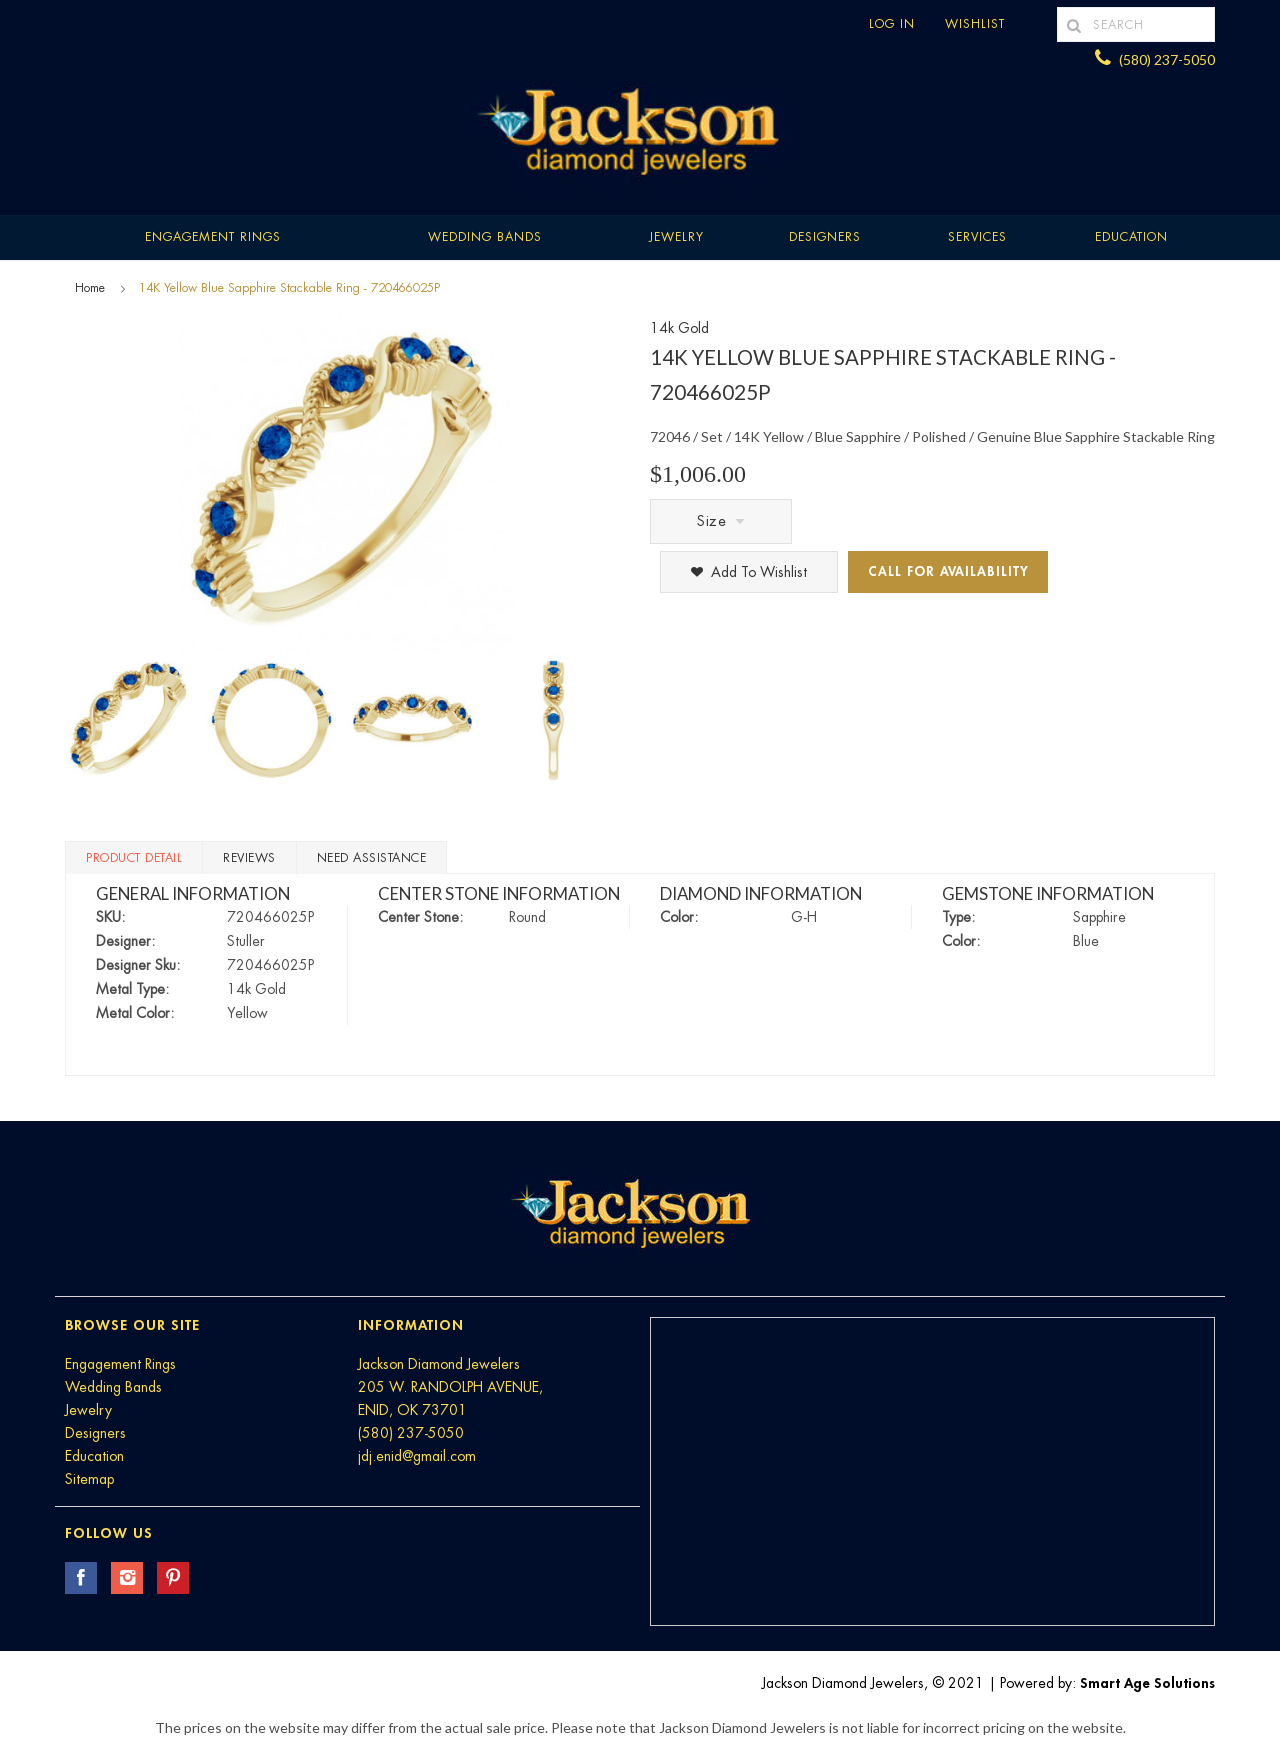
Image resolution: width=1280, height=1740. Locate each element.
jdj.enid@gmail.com (417, 1456)
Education (94, 1456)
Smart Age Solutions (1147, 1683)
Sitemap (89, 1479)
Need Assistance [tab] (372, 858)
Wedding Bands (485, 237)
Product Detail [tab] (134, 858)
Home (90, 288)
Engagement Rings (213, 237)
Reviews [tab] (249, 858)
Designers (825, 237)
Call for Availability (948, 571)
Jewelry (676, 237)
